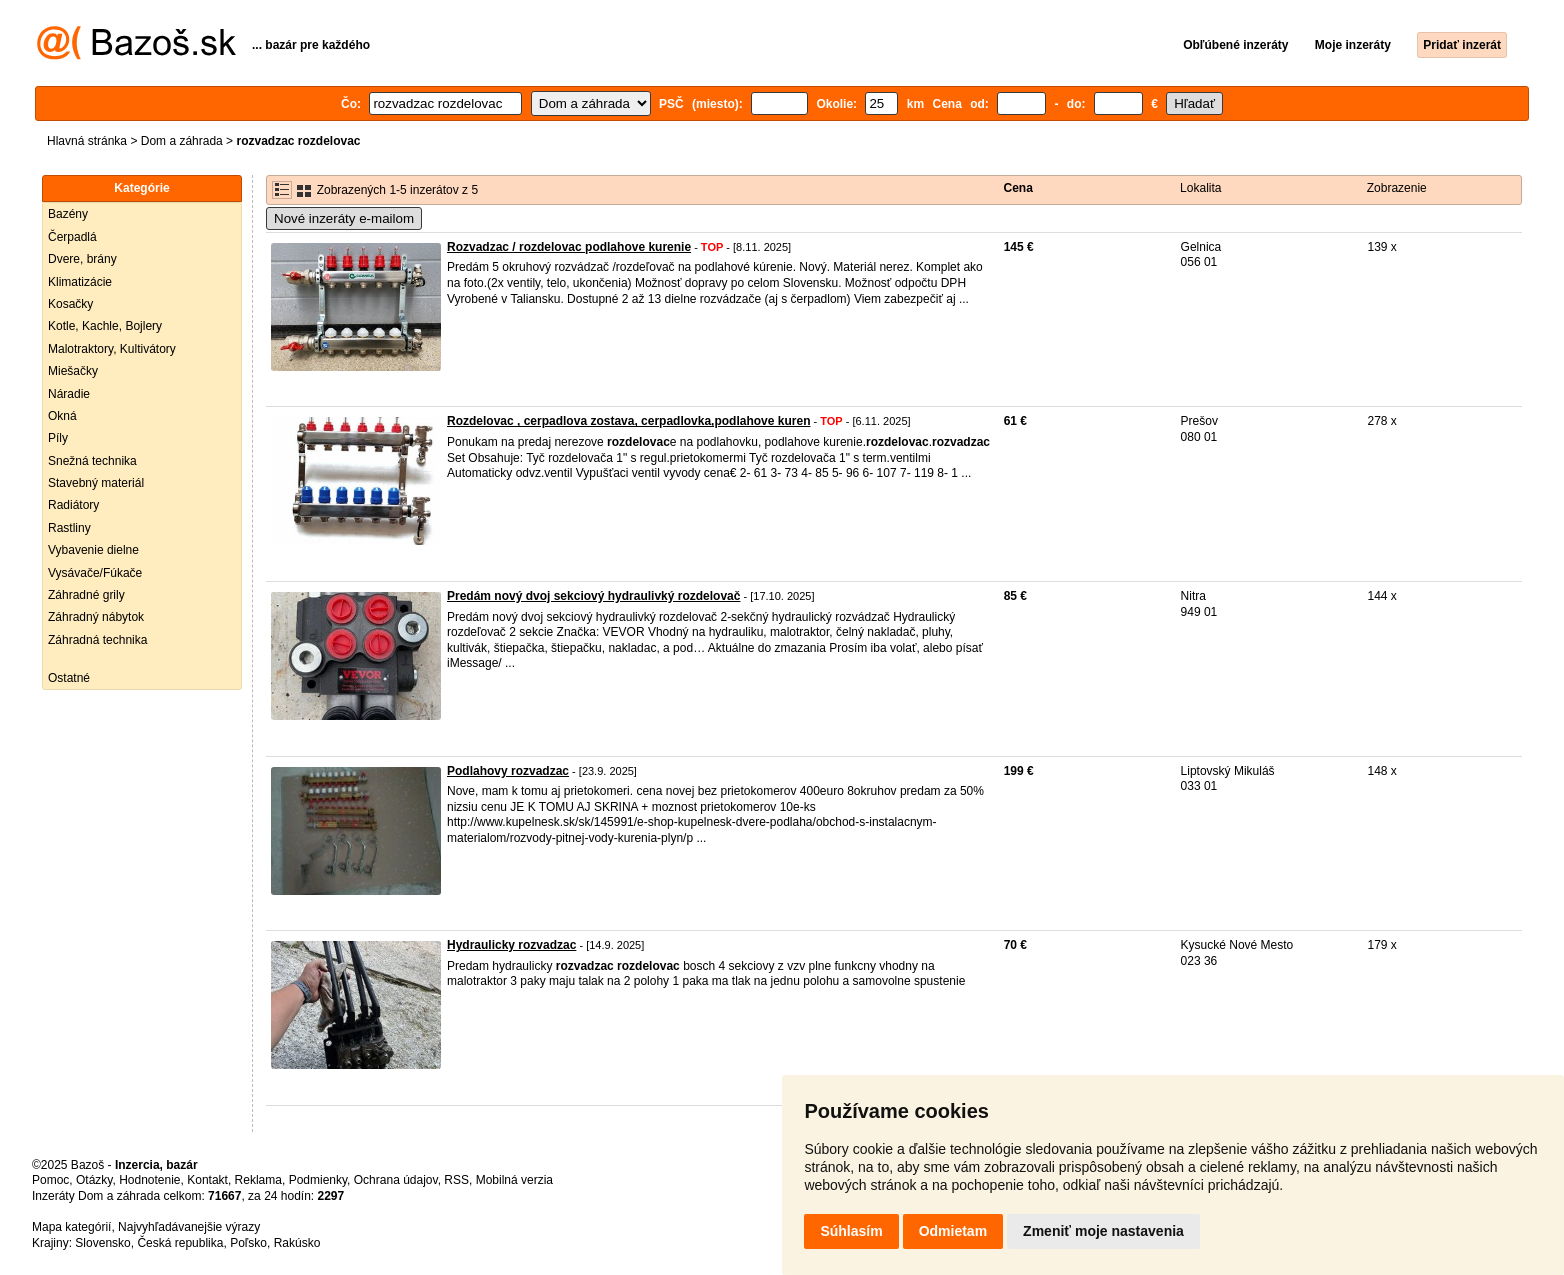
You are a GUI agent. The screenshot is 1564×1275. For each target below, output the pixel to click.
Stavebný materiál (96, 483)
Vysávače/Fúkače (95, 573)
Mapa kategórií (71, 1227)
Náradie (69, 394)
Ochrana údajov (396, 1180)
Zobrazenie (1397, 188)
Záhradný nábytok (96, 617)
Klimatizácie (80, 282)
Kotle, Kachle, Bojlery (105, 326)
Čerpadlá (72, 237)
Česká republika (180, 1243)
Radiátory (73, 505)
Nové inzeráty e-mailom (344, 218)
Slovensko (102, 1243)
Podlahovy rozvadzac (508, 771)
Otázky (94, 1180)
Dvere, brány (82, 259)
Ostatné (69, 678)
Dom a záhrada (182, 141)
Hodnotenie (149, 1180)
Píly (58, 438)
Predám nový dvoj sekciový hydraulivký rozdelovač (593, 596)
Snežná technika (92, 461)
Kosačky (70, 304)
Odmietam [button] (953, 1231)
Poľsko (248, 1243)
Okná (62, 416)
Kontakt (207, 1180)
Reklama (258, 1180)
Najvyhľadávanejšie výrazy (189, 1227)
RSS (456, 1180)
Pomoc (50, 1180)
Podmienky (318, 1180)
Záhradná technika (97, 640)
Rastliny (69, 528)
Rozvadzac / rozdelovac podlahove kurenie (569, 247)
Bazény (68, 214)
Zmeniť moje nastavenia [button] (1103, 1231)
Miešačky (73, 371)
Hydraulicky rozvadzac (511, 945)
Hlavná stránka (87, 141)
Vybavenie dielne (93, 550)
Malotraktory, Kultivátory (112, 349)
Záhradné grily (86, 595)
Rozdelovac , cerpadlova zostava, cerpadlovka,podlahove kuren (628, 421)
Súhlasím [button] (851, 1231)
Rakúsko (297, 1243)
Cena (1018, 188)
